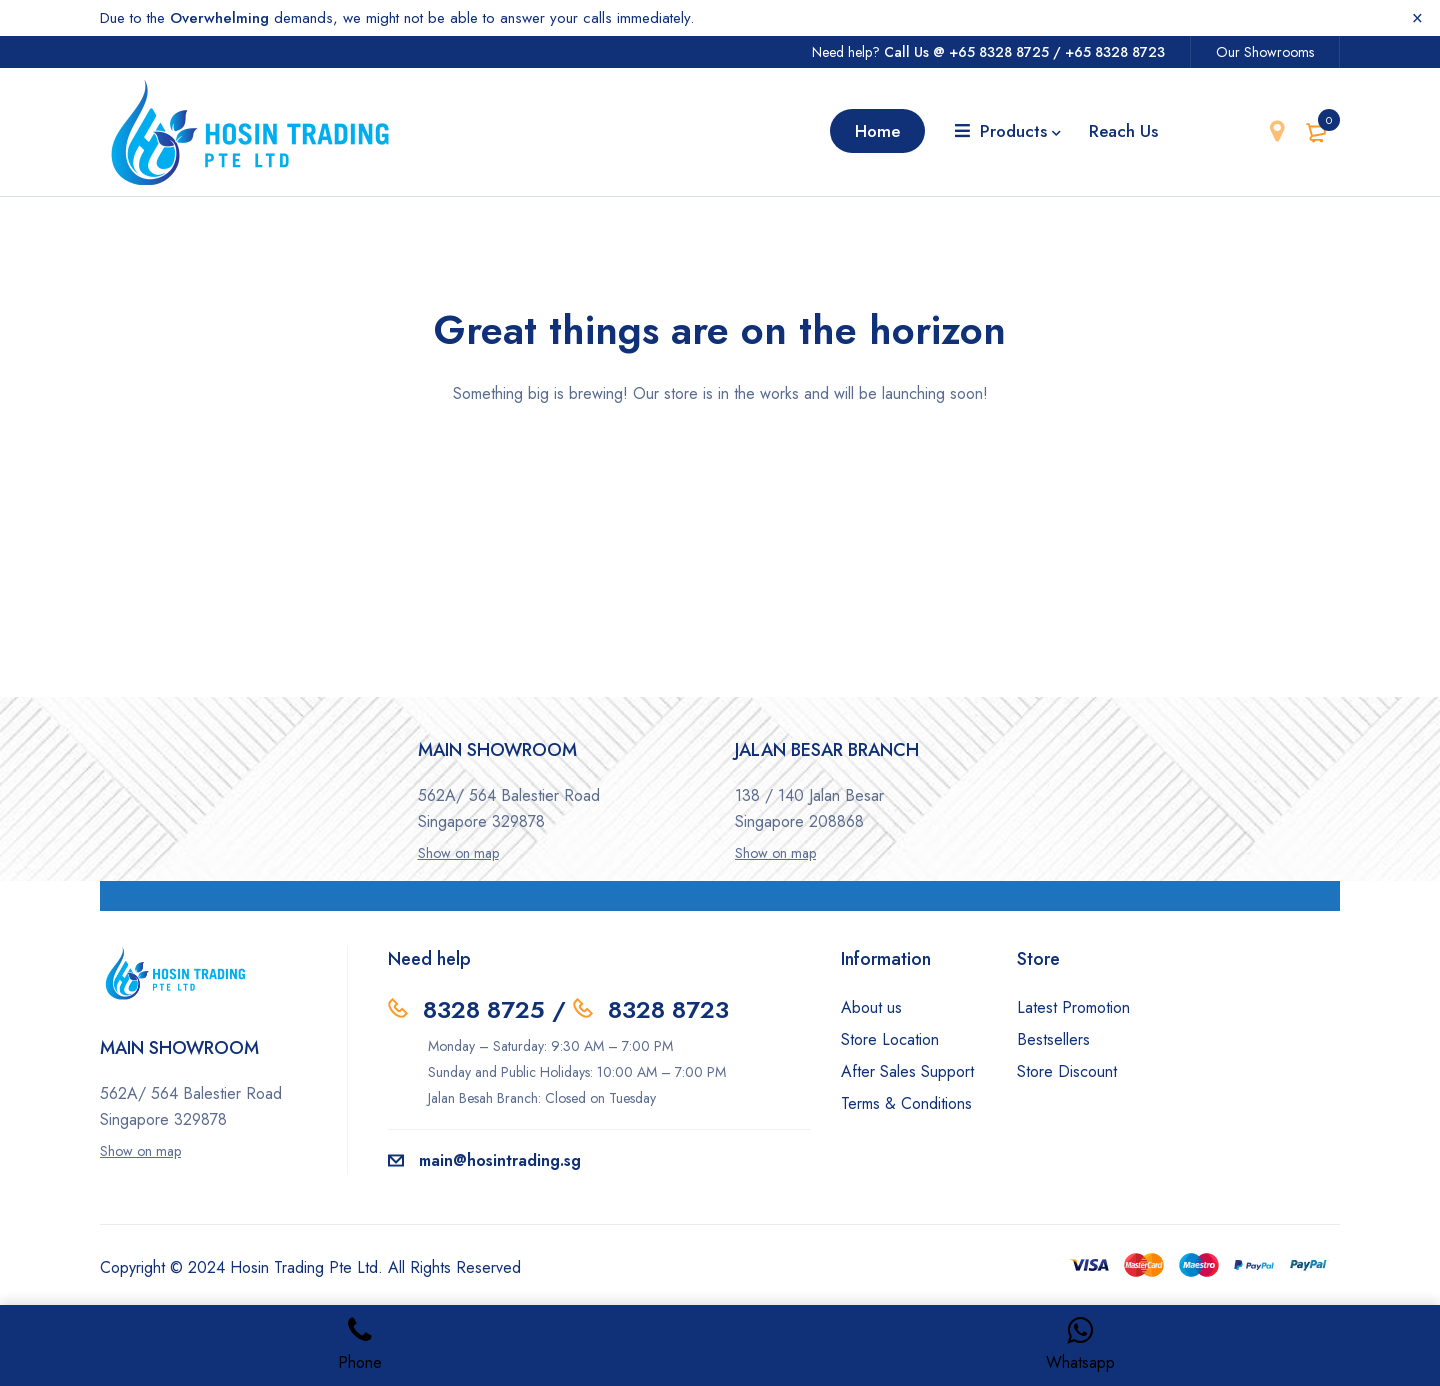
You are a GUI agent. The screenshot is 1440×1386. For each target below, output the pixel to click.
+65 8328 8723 (1115, 52)
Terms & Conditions (906, 1103)
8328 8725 (484, 1009)
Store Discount (1067, 1071)
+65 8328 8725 (999, 52)
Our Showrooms (1265, 52)
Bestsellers (1053, 1039)
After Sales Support (907, 1071)
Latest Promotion (1073, 1007)
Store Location (890, 1039)
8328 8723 (668, 1009)
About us (871, 1007)
